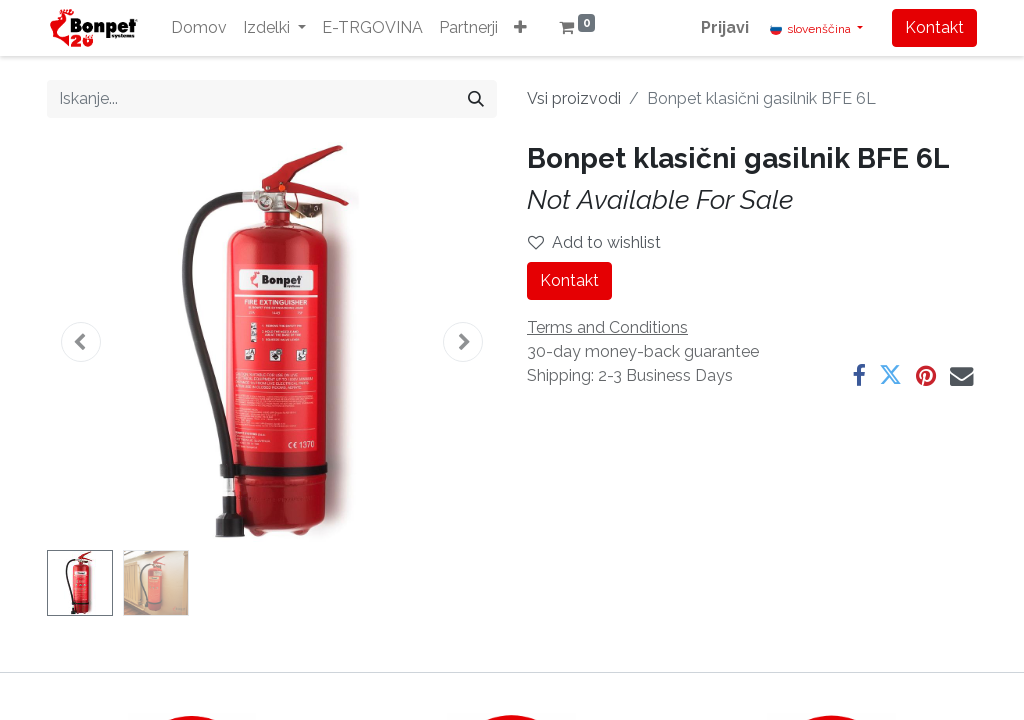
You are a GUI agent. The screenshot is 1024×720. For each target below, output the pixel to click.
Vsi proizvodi (574, 98)
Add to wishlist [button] (594, 242)
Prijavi (725, 27)
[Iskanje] (476, 99)
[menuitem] (199, 28)
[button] (520, 28)
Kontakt (934, 27)
